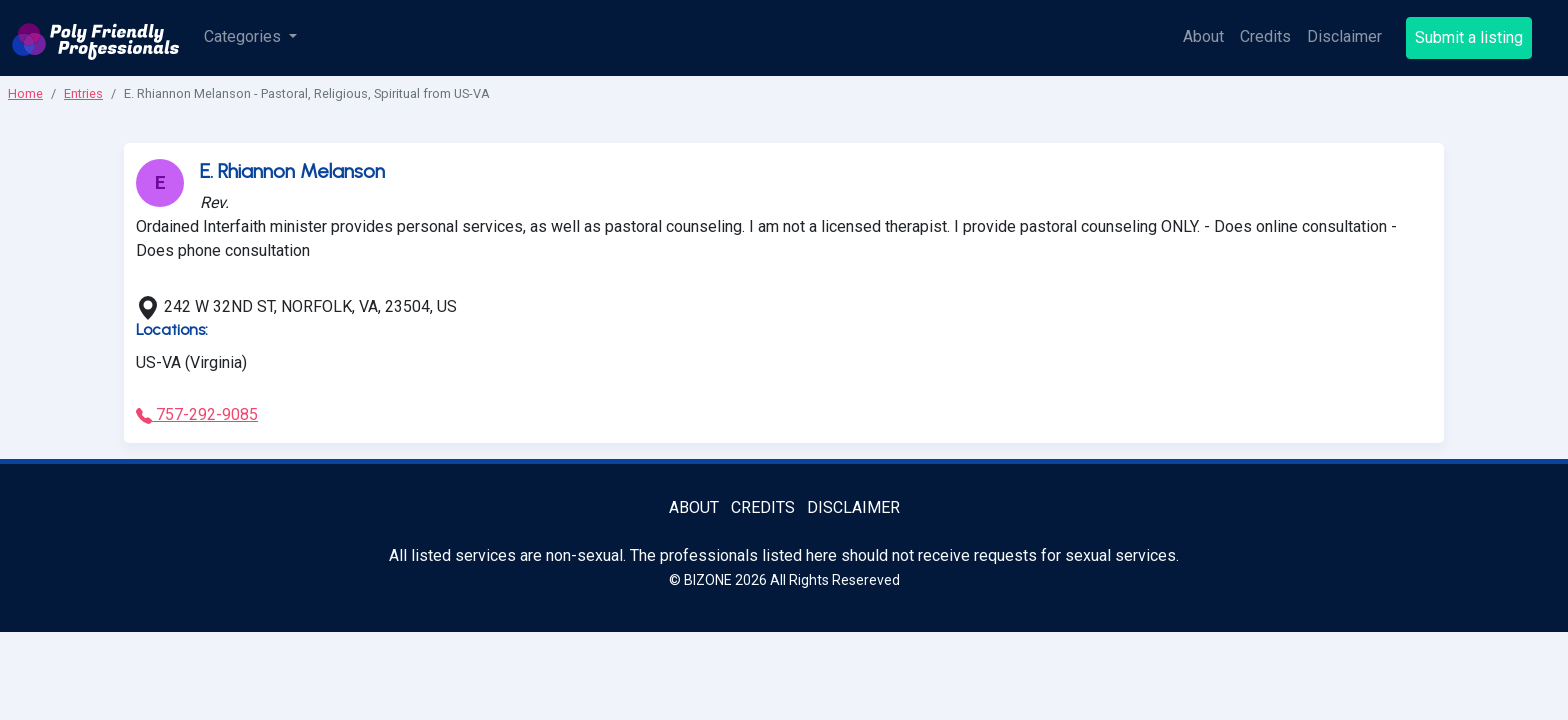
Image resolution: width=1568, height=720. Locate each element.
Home (25, 93)
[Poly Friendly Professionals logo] (96, 38)
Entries (83, 93)
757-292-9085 (197, 414)
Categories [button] (244, 36)
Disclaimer (1344, 36)
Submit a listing (1469, 37)
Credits (1265, 36)
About (1203, 36)
